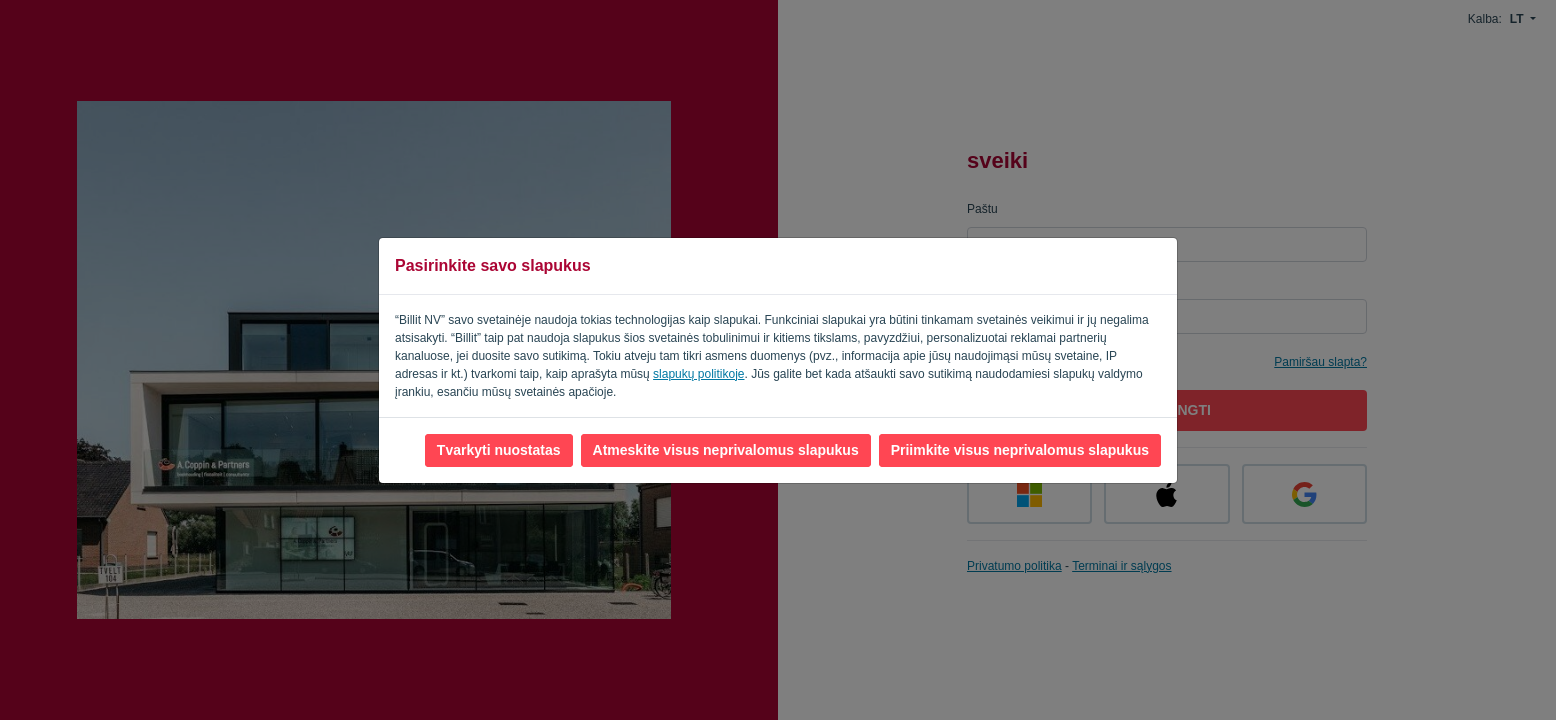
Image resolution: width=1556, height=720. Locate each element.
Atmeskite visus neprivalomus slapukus (726, 450)
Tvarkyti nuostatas (499, 450)
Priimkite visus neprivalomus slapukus (1020, 450)
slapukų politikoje (698, 374)
